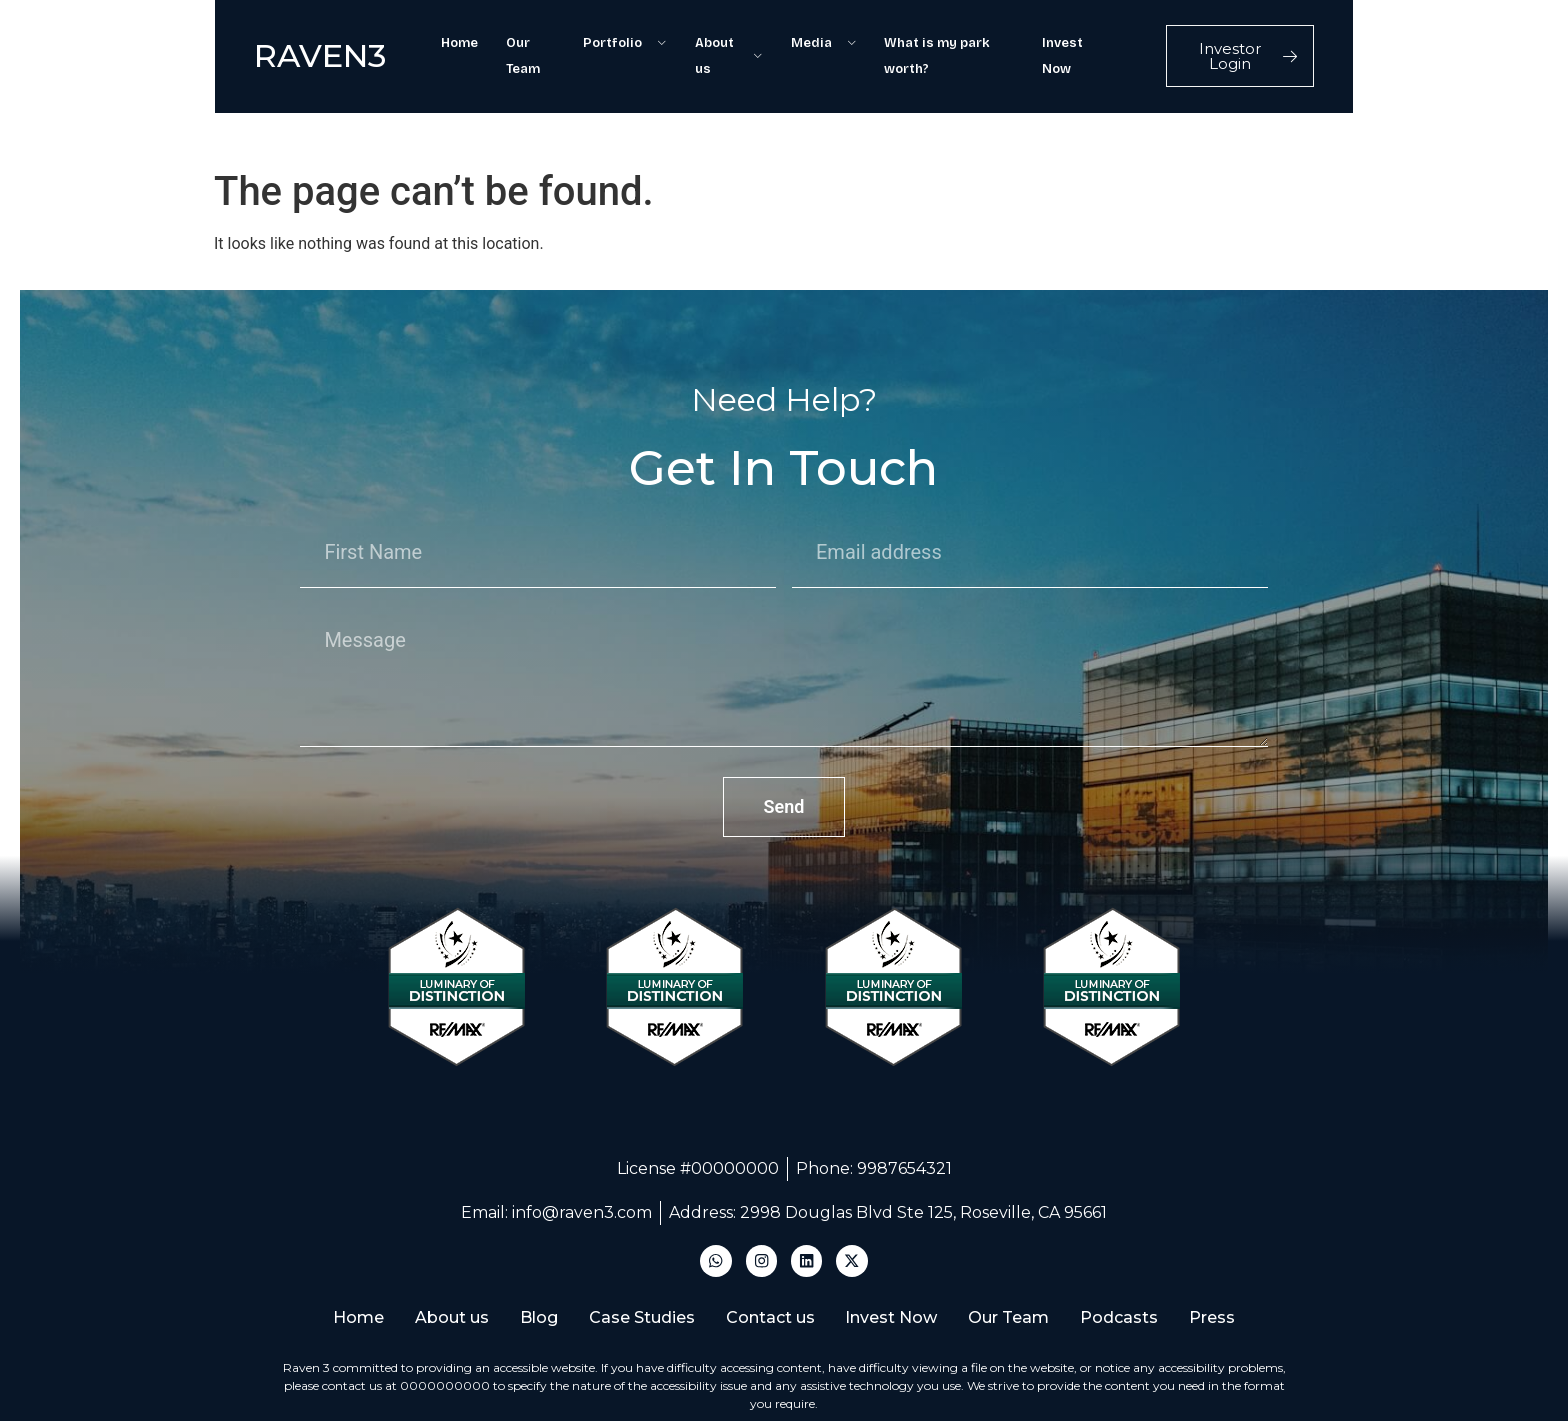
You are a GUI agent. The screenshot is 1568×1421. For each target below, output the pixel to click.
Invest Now (1095, 41)
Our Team (503, 41)
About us (714, 41)
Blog (529, 1246)
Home (426, 41)
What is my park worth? (954, 41)
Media (817, 41)
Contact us (770, 1246)
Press (1233, 1246)
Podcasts (1135, 1246)
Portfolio (604, 41)
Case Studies (637, 1246)
